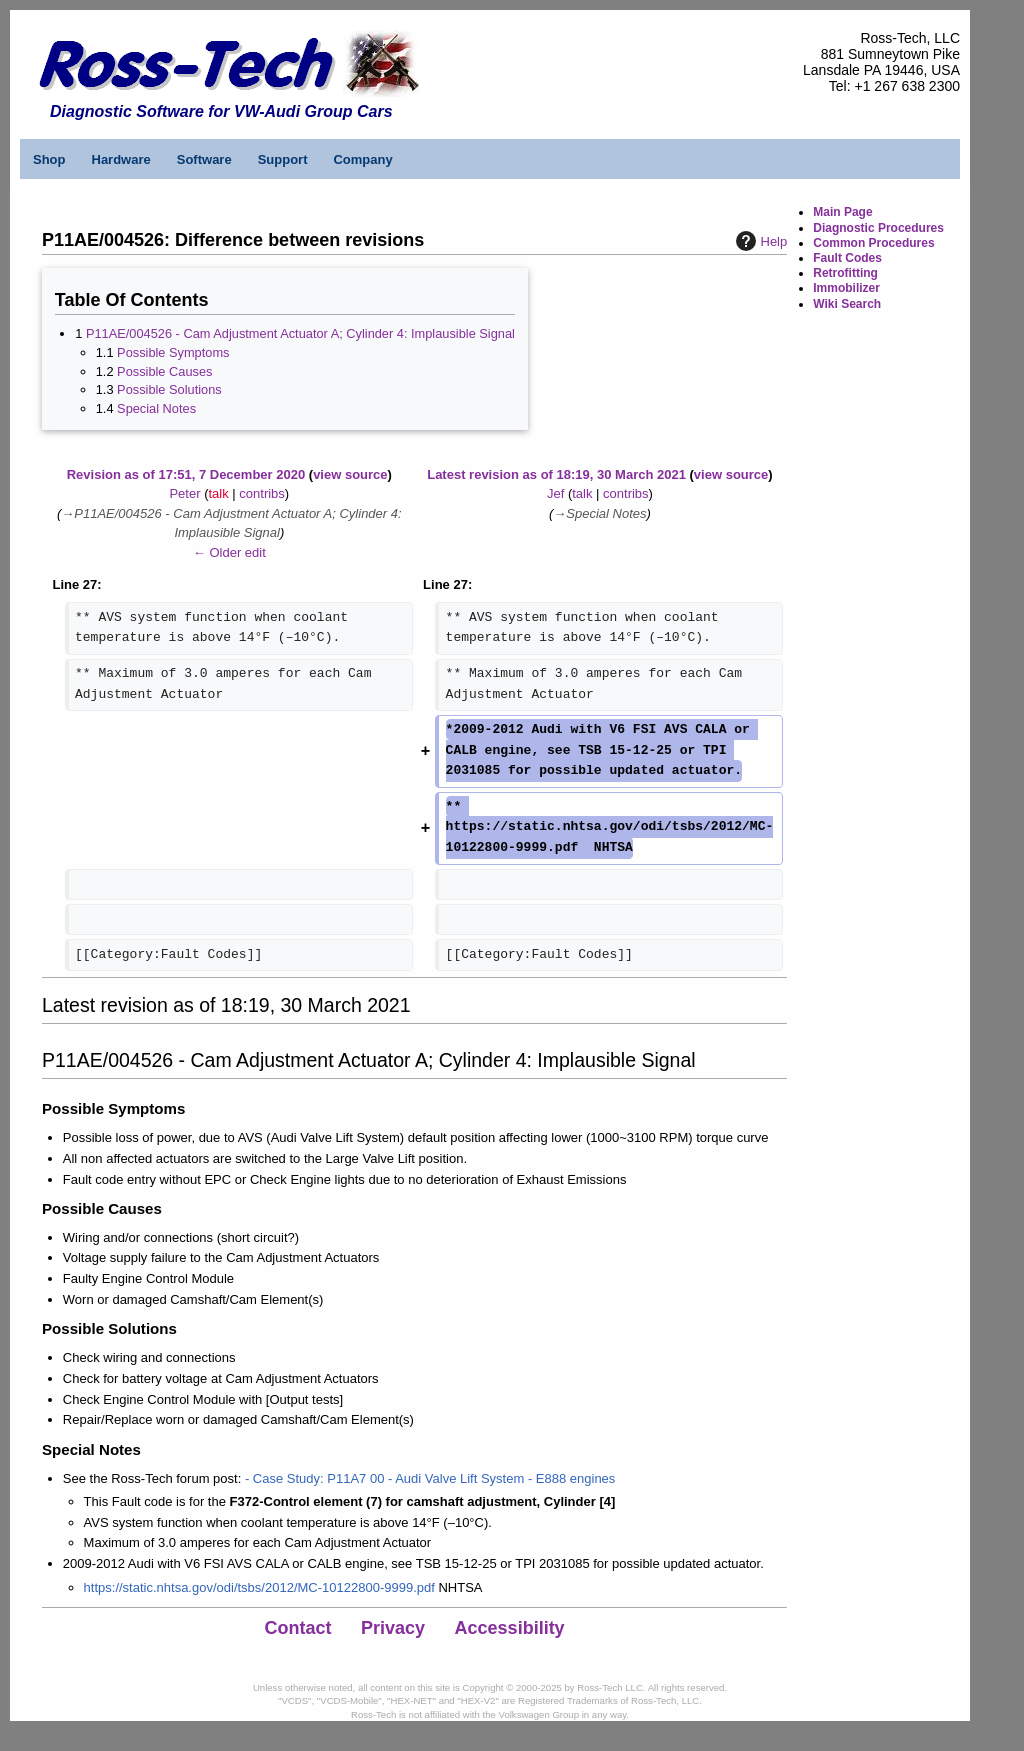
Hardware (121, 159)
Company (362, 159)
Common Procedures (873, 243)
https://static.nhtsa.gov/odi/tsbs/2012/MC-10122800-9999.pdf (259, 1587)
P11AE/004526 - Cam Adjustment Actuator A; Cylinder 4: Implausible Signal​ (300, 333)
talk (218, 493)
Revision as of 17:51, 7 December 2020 (186, 474)
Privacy (393, 1628)
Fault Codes (847, 258)
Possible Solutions (169, 389)
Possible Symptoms (173, 352)
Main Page (842, 212)
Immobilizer (846, 288)
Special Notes (156, 408)
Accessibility (510, 1628)
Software (204, 159)
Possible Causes (164, 371)
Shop (49, 159)
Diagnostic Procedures (878, 228)
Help (759, 241)
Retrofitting (845, 273)
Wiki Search (847, 304)
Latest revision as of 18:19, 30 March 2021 (556, 474)
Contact (298, 1628)
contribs (262, 493)
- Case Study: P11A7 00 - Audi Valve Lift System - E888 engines (430, 1478)
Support (283, 159)
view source (350, 474)
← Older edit (229, 552)
